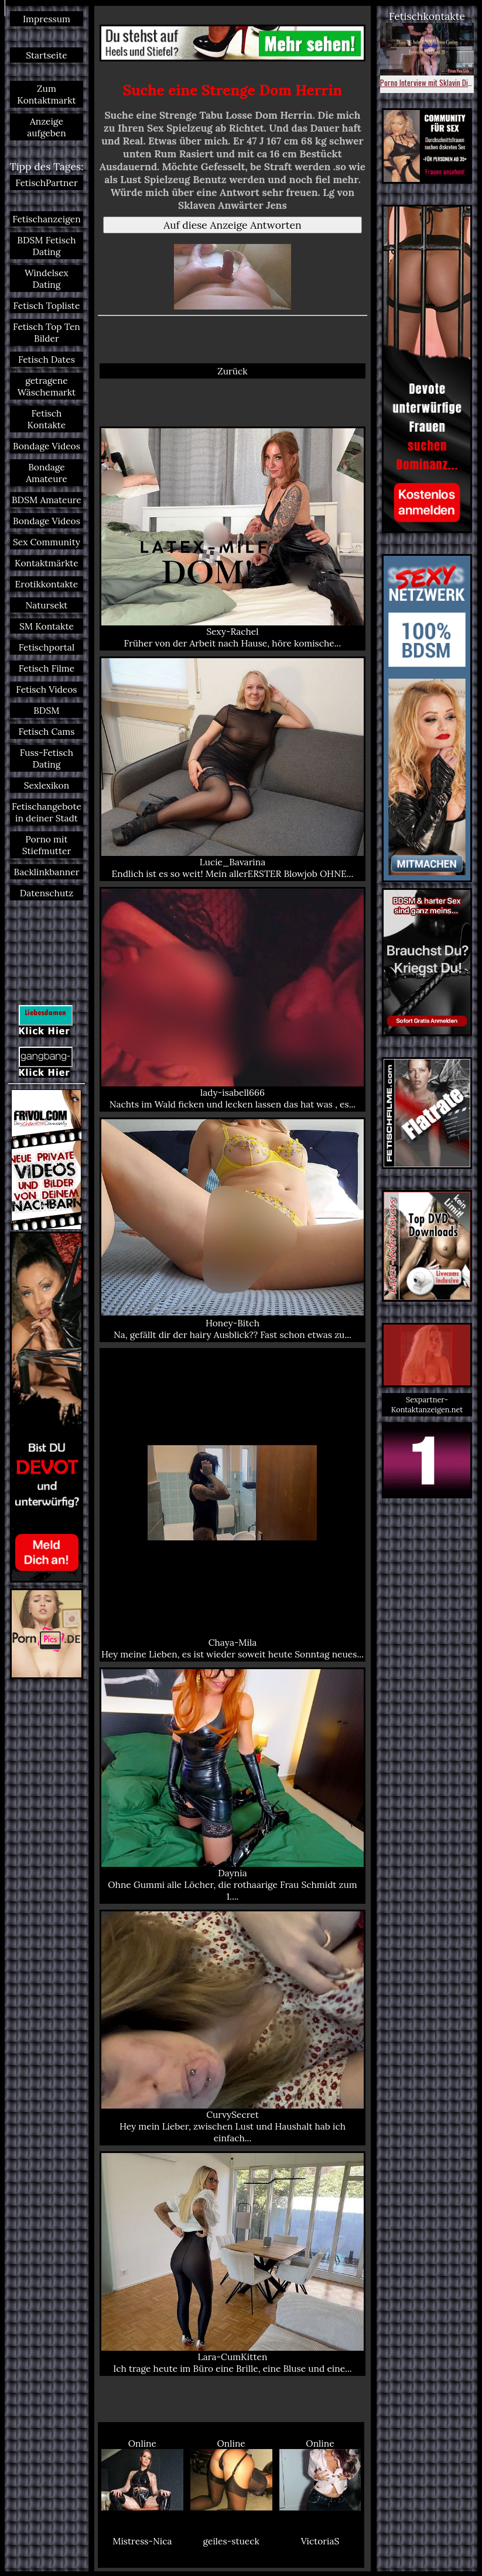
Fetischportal (46, 647)
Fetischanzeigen (46, 219)
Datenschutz (46, 893)
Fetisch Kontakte (47, 419)
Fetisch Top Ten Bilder (46, 332)
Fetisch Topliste (46, 305)
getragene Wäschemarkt (47, 386)
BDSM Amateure (46, 499)
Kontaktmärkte (46, 563)
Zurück (232, 371)
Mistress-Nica (142, 2541)
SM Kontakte (46, 626)
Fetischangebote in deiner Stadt (46, 812)
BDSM (46, 710)
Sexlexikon (46, 785)
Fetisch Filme (46, 668)
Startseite (46, 55)
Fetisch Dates (46, 359)
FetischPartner (46, 182)
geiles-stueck (231, 2541)
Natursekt (47, 605)
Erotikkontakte (46, 584)
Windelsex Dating (47, 278)
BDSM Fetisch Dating (46, 245)
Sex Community (46, 542)
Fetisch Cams (46, 731)
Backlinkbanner (46, 872)
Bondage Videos (46, 446)
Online (142, 2473)
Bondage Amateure (46, 472)
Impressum (46, 19)
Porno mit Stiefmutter (46, 845)
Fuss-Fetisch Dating (46, 758)
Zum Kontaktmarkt (46, 94)
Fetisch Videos (46, 689)
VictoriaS (320, 2541)
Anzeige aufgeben (46, 127)
